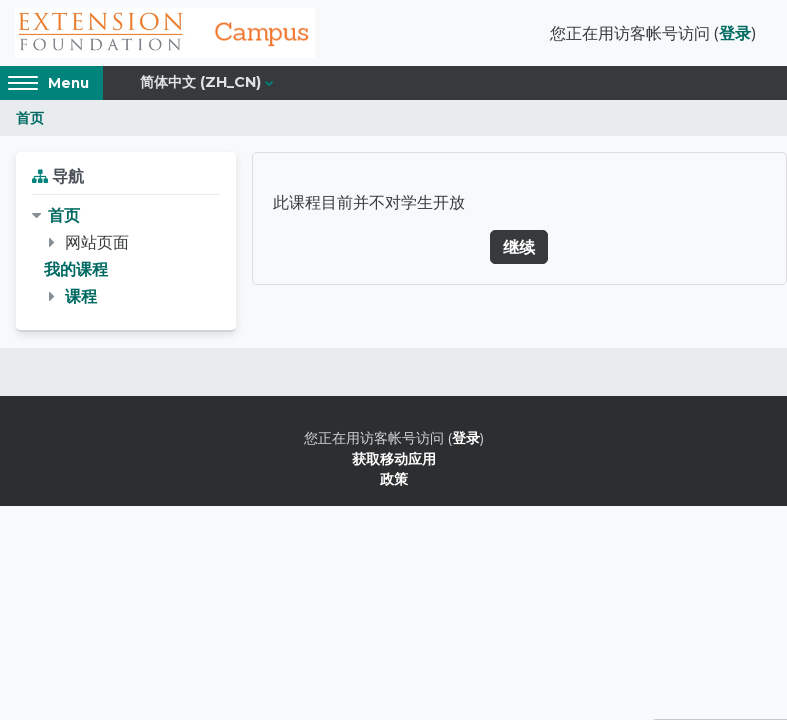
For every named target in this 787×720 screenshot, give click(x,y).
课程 (81, 296)
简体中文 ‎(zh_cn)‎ (200, 82)
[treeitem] (126, 256)
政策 (394, 478)
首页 (30, 117)
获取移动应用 (394, 458)
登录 (735, 33)
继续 (519, 247)
